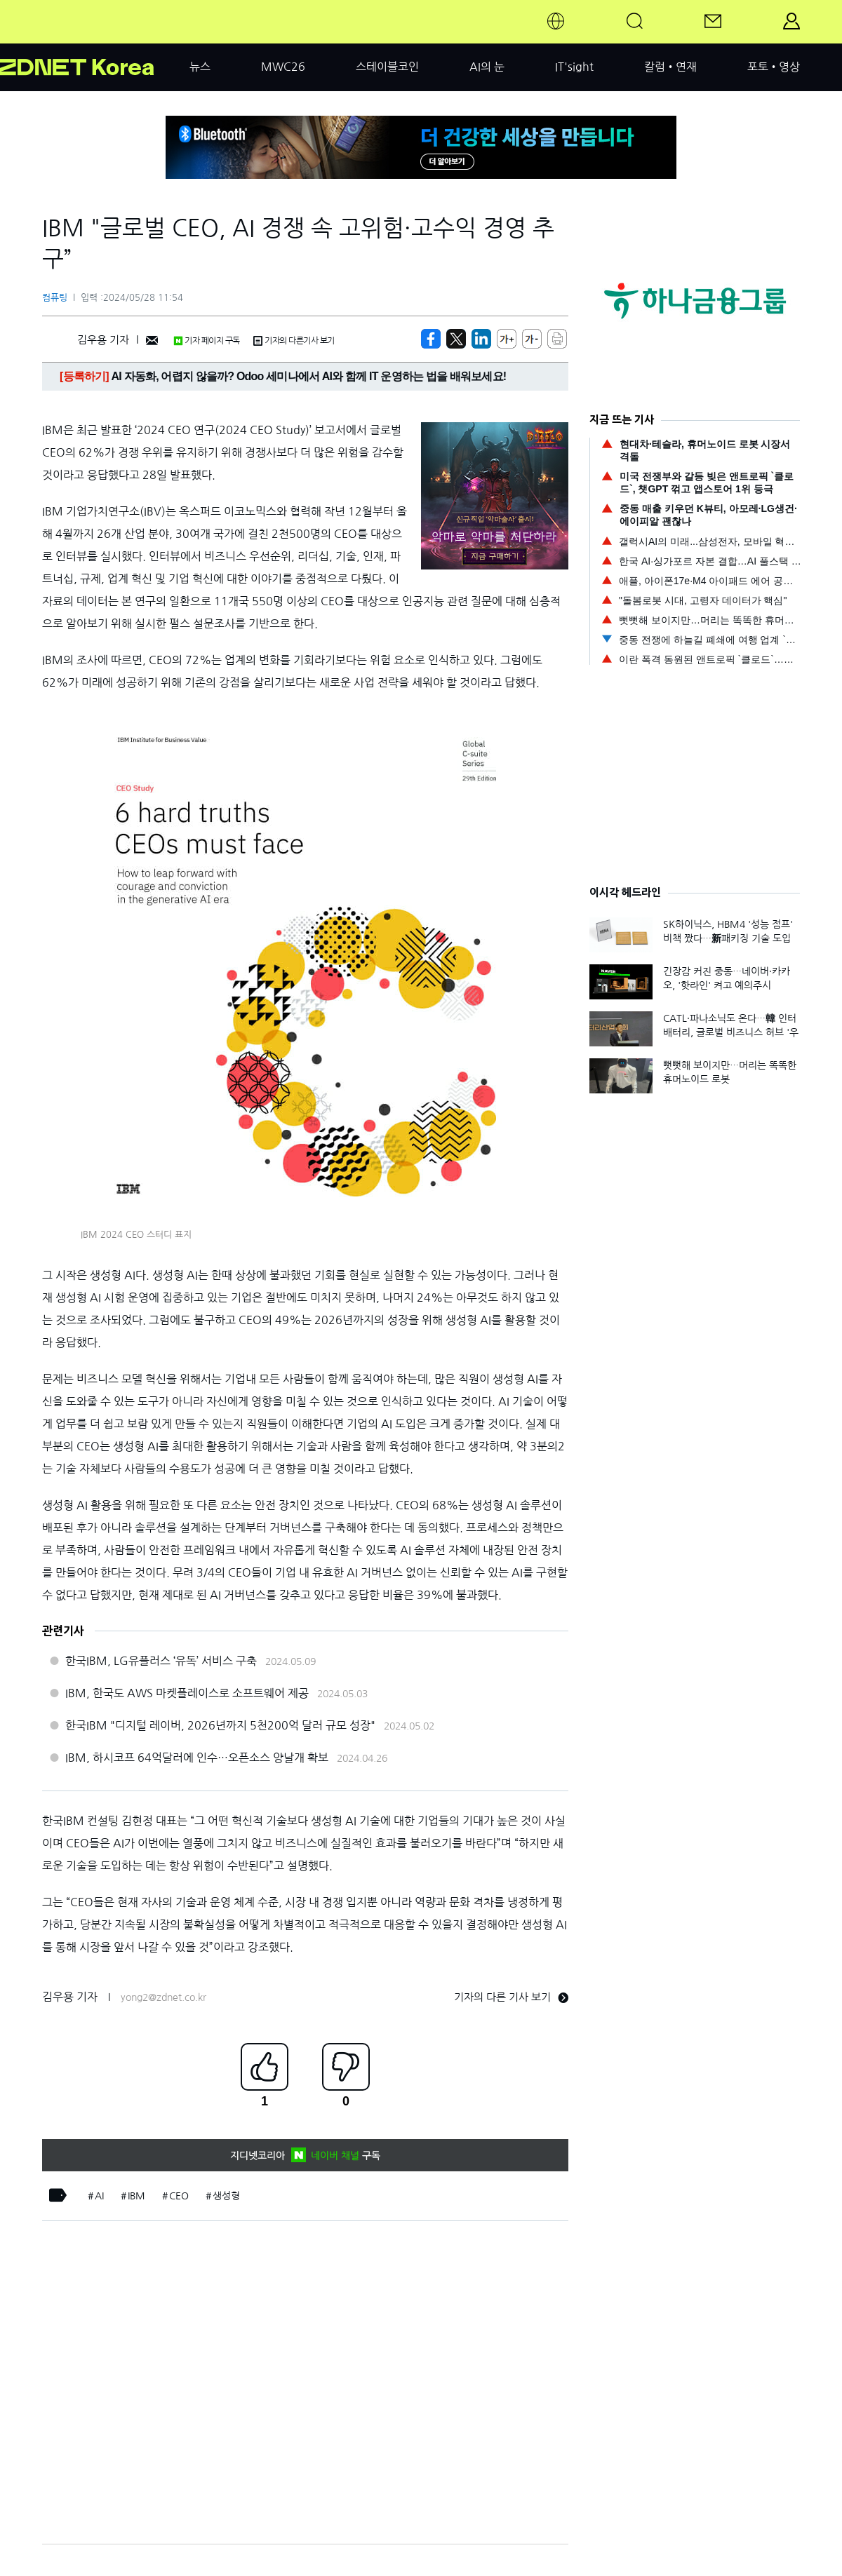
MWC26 (283, 66)
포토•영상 (773, 66)
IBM (136, 2196)
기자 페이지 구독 (206, 341)
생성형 (226, 2196)
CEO (179, 2196)
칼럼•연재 (670, 66)
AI (99, 2196)
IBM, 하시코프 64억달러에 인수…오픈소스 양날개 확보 (196, 1757)
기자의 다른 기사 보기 (511, 1997)
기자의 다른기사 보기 (294, 341)
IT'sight (574, 66)
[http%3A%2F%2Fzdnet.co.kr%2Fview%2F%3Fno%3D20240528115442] (481, 339)
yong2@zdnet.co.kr (163, 1997)
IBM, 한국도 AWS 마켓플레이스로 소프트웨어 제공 (187, 1693)
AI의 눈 (486, 66)
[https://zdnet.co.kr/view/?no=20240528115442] (431, 339)
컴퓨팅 (54, 297)
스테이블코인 (387, 66)
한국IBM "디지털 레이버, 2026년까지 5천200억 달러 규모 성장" (220, 1725)
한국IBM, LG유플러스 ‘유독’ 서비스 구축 (161, 1660)
